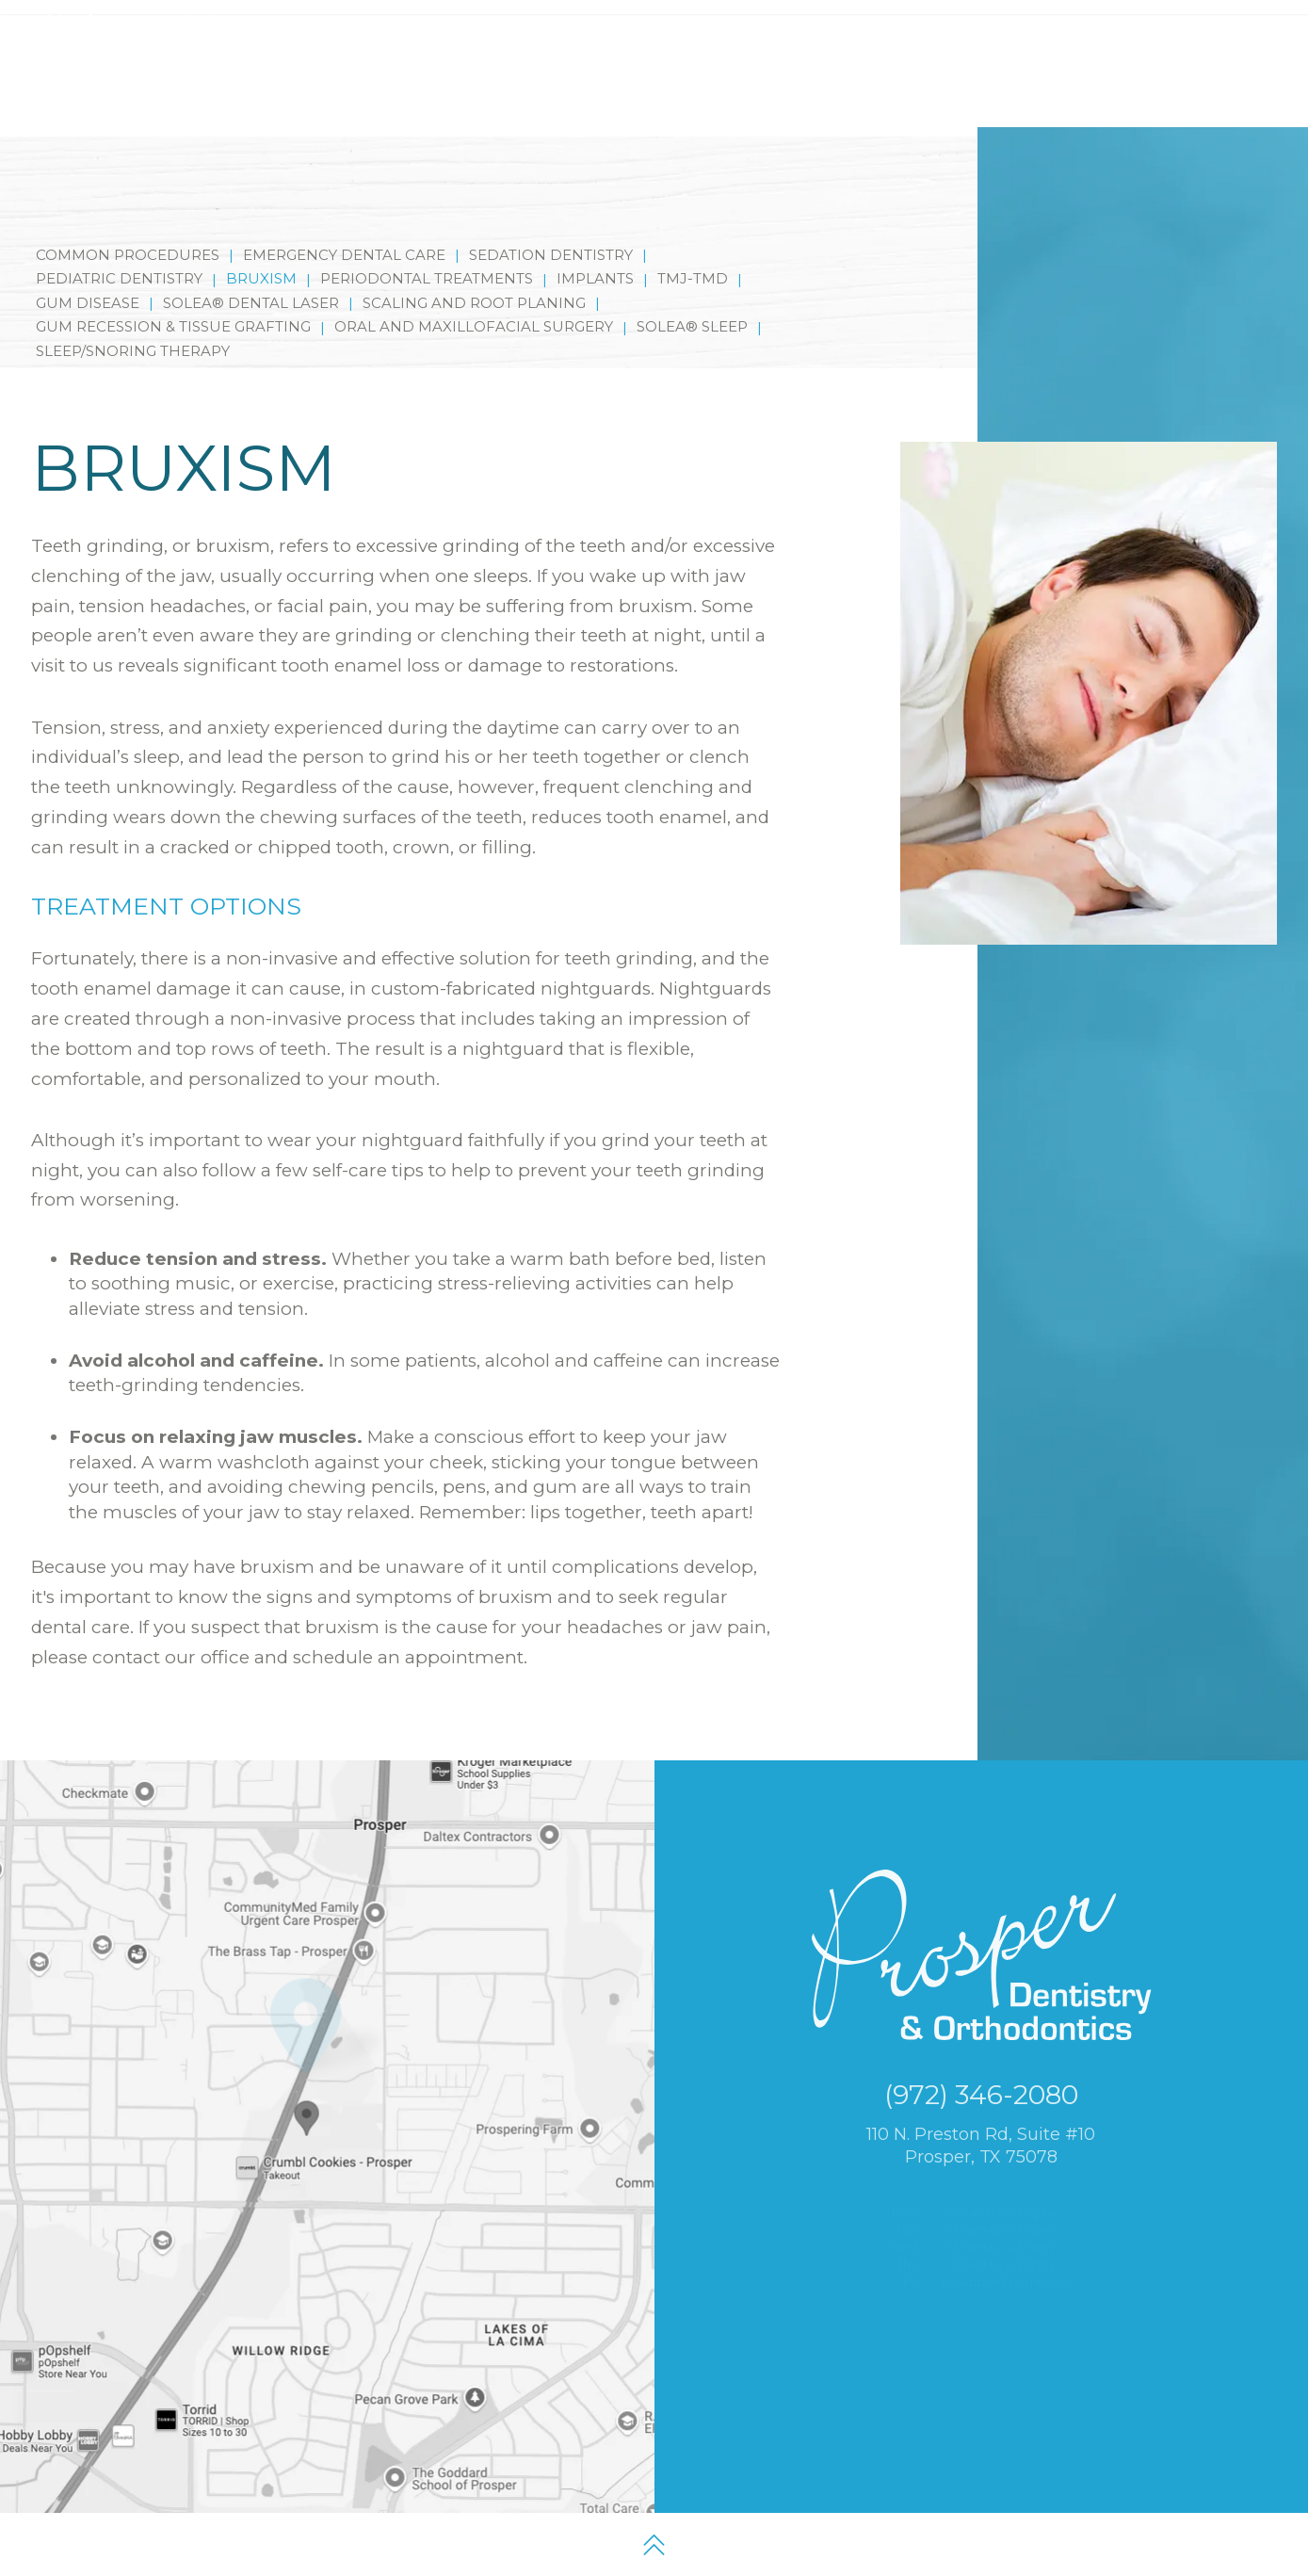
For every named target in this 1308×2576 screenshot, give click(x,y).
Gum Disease (87, 255)
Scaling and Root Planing (474, 255)
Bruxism (261, 230)
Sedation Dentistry (551, 207)
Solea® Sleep (692, 278)
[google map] (1092, 26)
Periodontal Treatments (426, 230)
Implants (595, 230)
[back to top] (654, 2544)
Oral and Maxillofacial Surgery (473, 278)
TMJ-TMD (692, 230)
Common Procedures (127, 207)
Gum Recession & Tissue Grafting (173, 278)
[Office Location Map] (306, 2111)
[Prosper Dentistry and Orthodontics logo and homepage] (136, 68)
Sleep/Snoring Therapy (133, 303)
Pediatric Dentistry (119, 230)
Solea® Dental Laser (251, 255)
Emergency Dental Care (344, 207)
